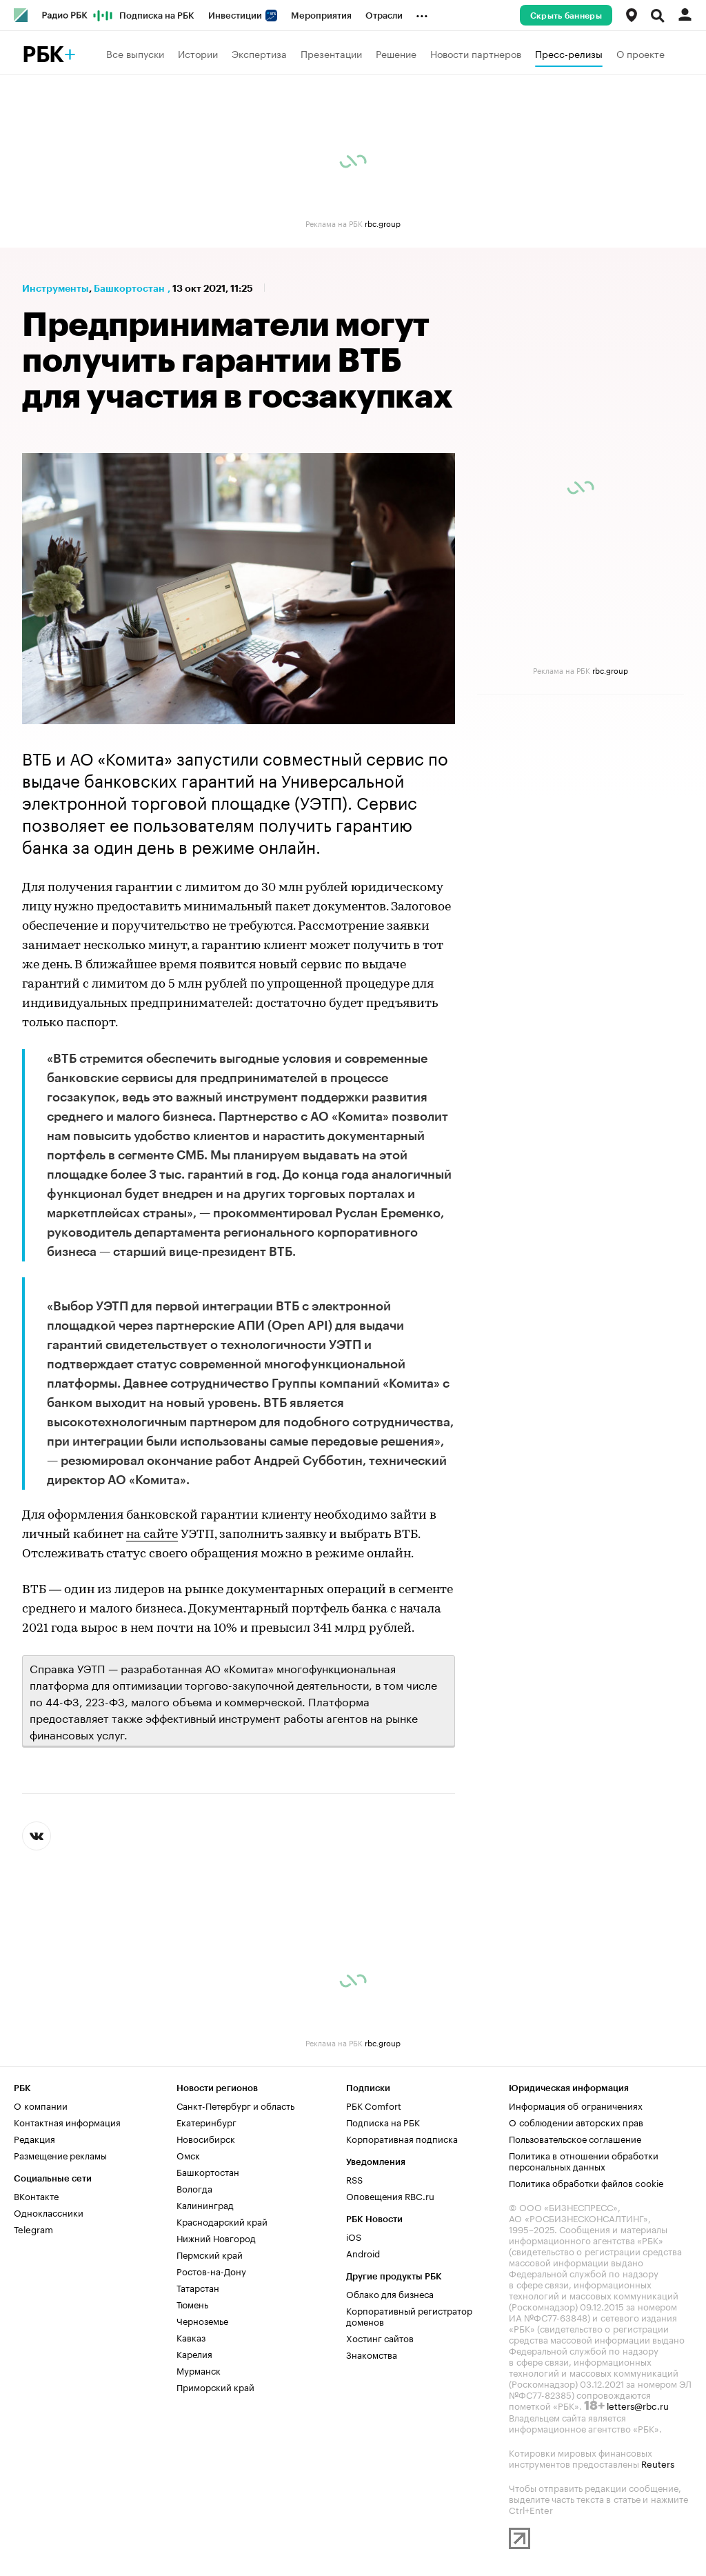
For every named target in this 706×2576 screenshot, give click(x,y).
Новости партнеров (475, 53)
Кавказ (190, 2337)
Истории (198, 53)
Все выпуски (135, 53)
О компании (41, 2105)
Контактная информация (67, 2121)
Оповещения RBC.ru (390, 2195)
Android (363, 2252)
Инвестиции (242, 15)
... (422, 13)
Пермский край (209, 2254)
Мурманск (198, 2370)
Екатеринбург (206, 2121)
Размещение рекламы (60, 2154)
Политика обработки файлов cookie (586, 2182)
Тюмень (192, 2303)
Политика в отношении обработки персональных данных (583, 2160)
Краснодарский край (222, 2221)
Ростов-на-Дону (211, 2270)
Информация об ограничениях (576, 2105)
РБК (43, 55)
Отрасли (384, 15)
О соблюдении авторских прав (576, 2121)
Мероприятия (321, 15)
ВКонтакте (36, 2195)
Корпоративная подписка (402, 2138)
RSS (354, 2179)
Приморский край (215, 2386)
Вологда (194, 2188)
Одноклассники (48, 2212)
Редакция (34, 2138)
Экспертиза (259, 53)
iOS (353, 2236)
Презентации (331, 53)
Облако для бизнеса (390, 2293)
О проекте (640, 53)
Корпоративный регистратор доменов (409, 2315)
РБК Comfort (373, 2105)
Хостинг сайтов (380, 2337)
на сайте (152, 1534)
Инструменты (55, 288)
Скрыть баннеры (566, 16)
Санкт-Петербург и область (235, 2105)
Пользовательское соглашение (575, 2138)
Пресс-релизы (569, 53)
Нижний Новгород (216, 2237)
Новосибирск (205, 2138)
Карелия (194, 2353)
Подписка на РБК (156, 15)
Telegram (33, 2228)
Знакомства (371, 2354)
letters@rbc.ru (638, 2405)
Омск (188, 2154)
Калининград (205, 2204)
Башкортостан (129, 288)
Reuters (657, 2463)
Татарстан (197, 2287)
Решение (396, 53)
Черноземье (202, 2320)
